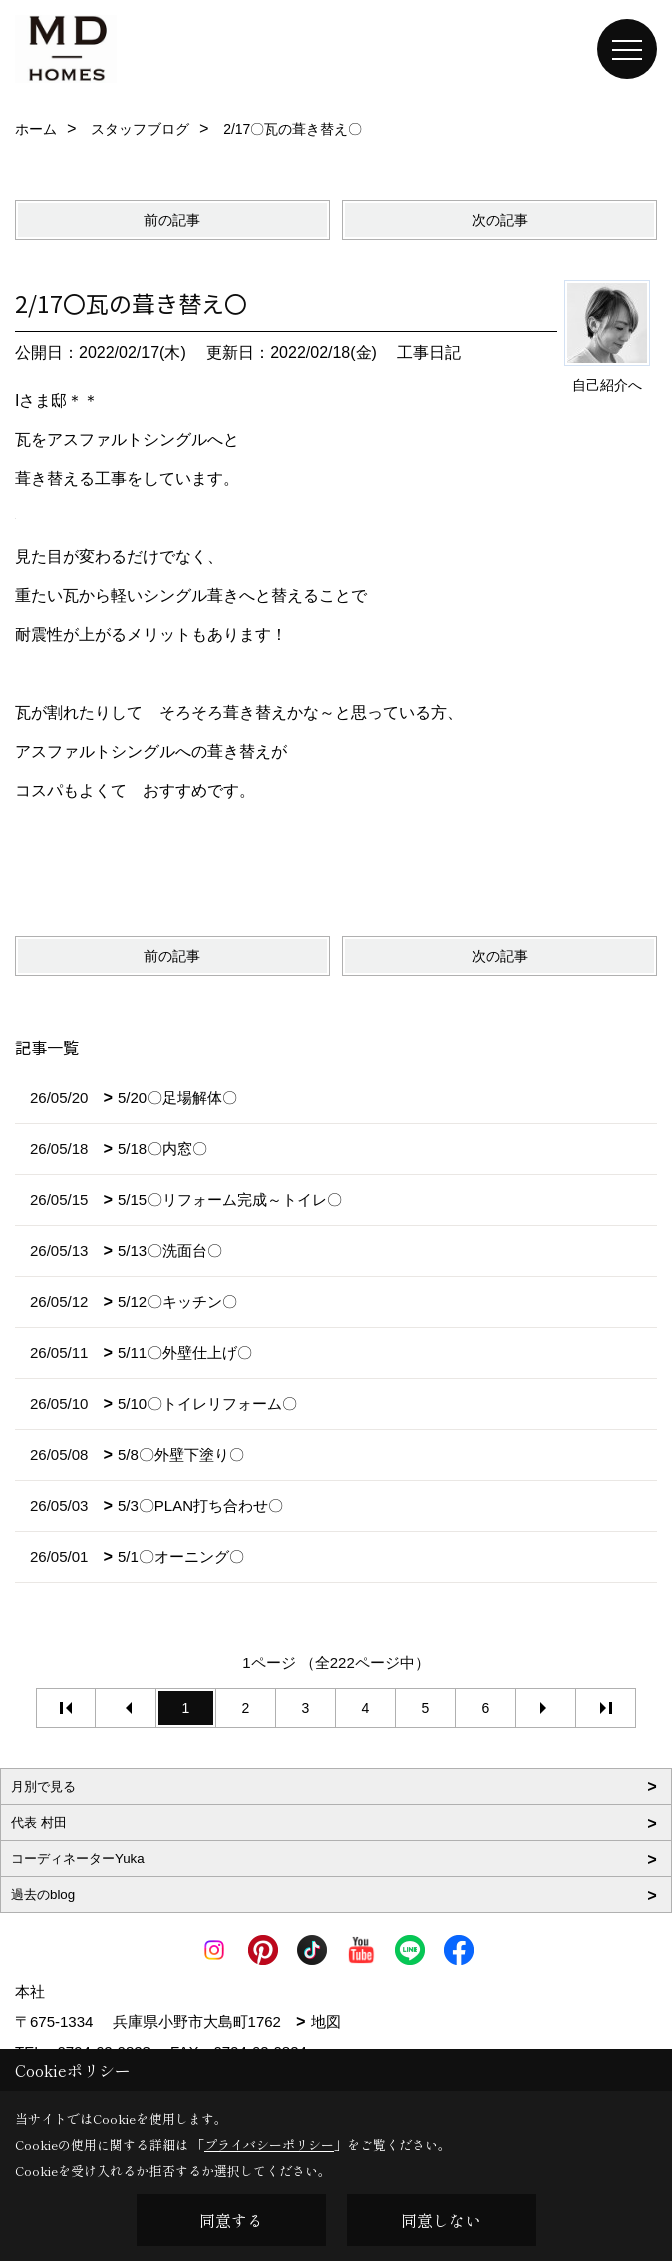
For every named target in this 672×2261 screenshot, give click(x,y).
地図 (326, 2021)
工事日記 (429, 352)
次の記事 (500, 220)
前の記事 (172, 220)
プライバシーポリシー (269, 2144)
